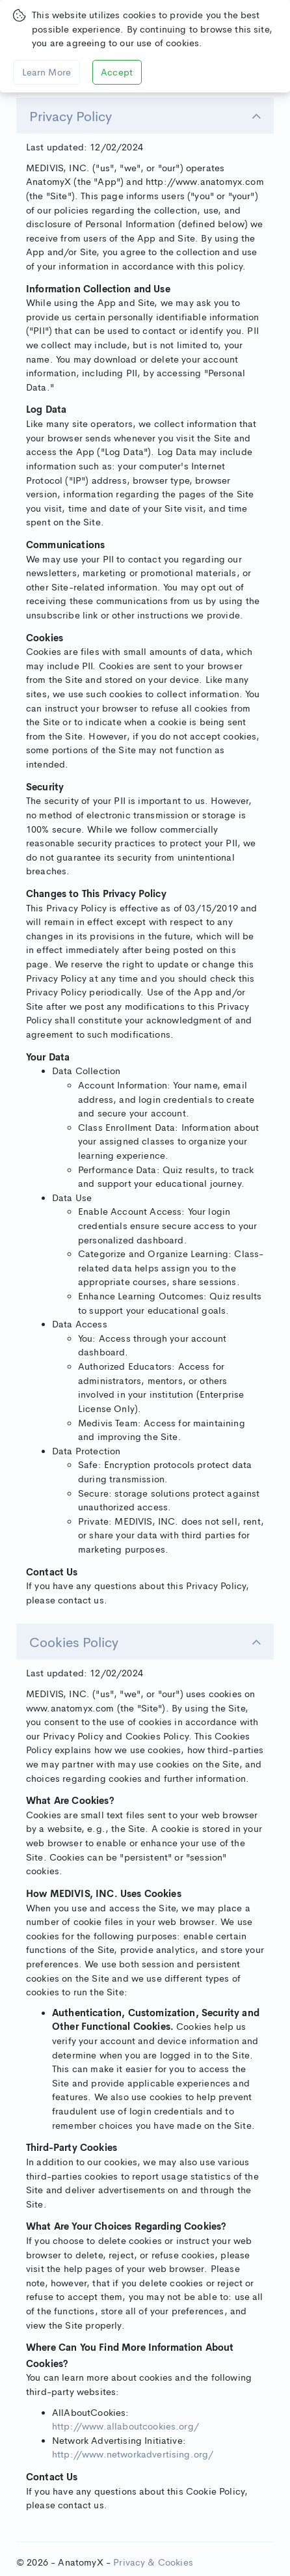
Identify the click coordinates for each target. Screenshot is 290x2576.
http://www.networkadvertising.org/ (132, 2453)
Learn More (47, 71)
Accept (117, 71)
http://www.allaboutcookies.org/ (125, 2425)
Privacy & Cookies (153, 2561)
